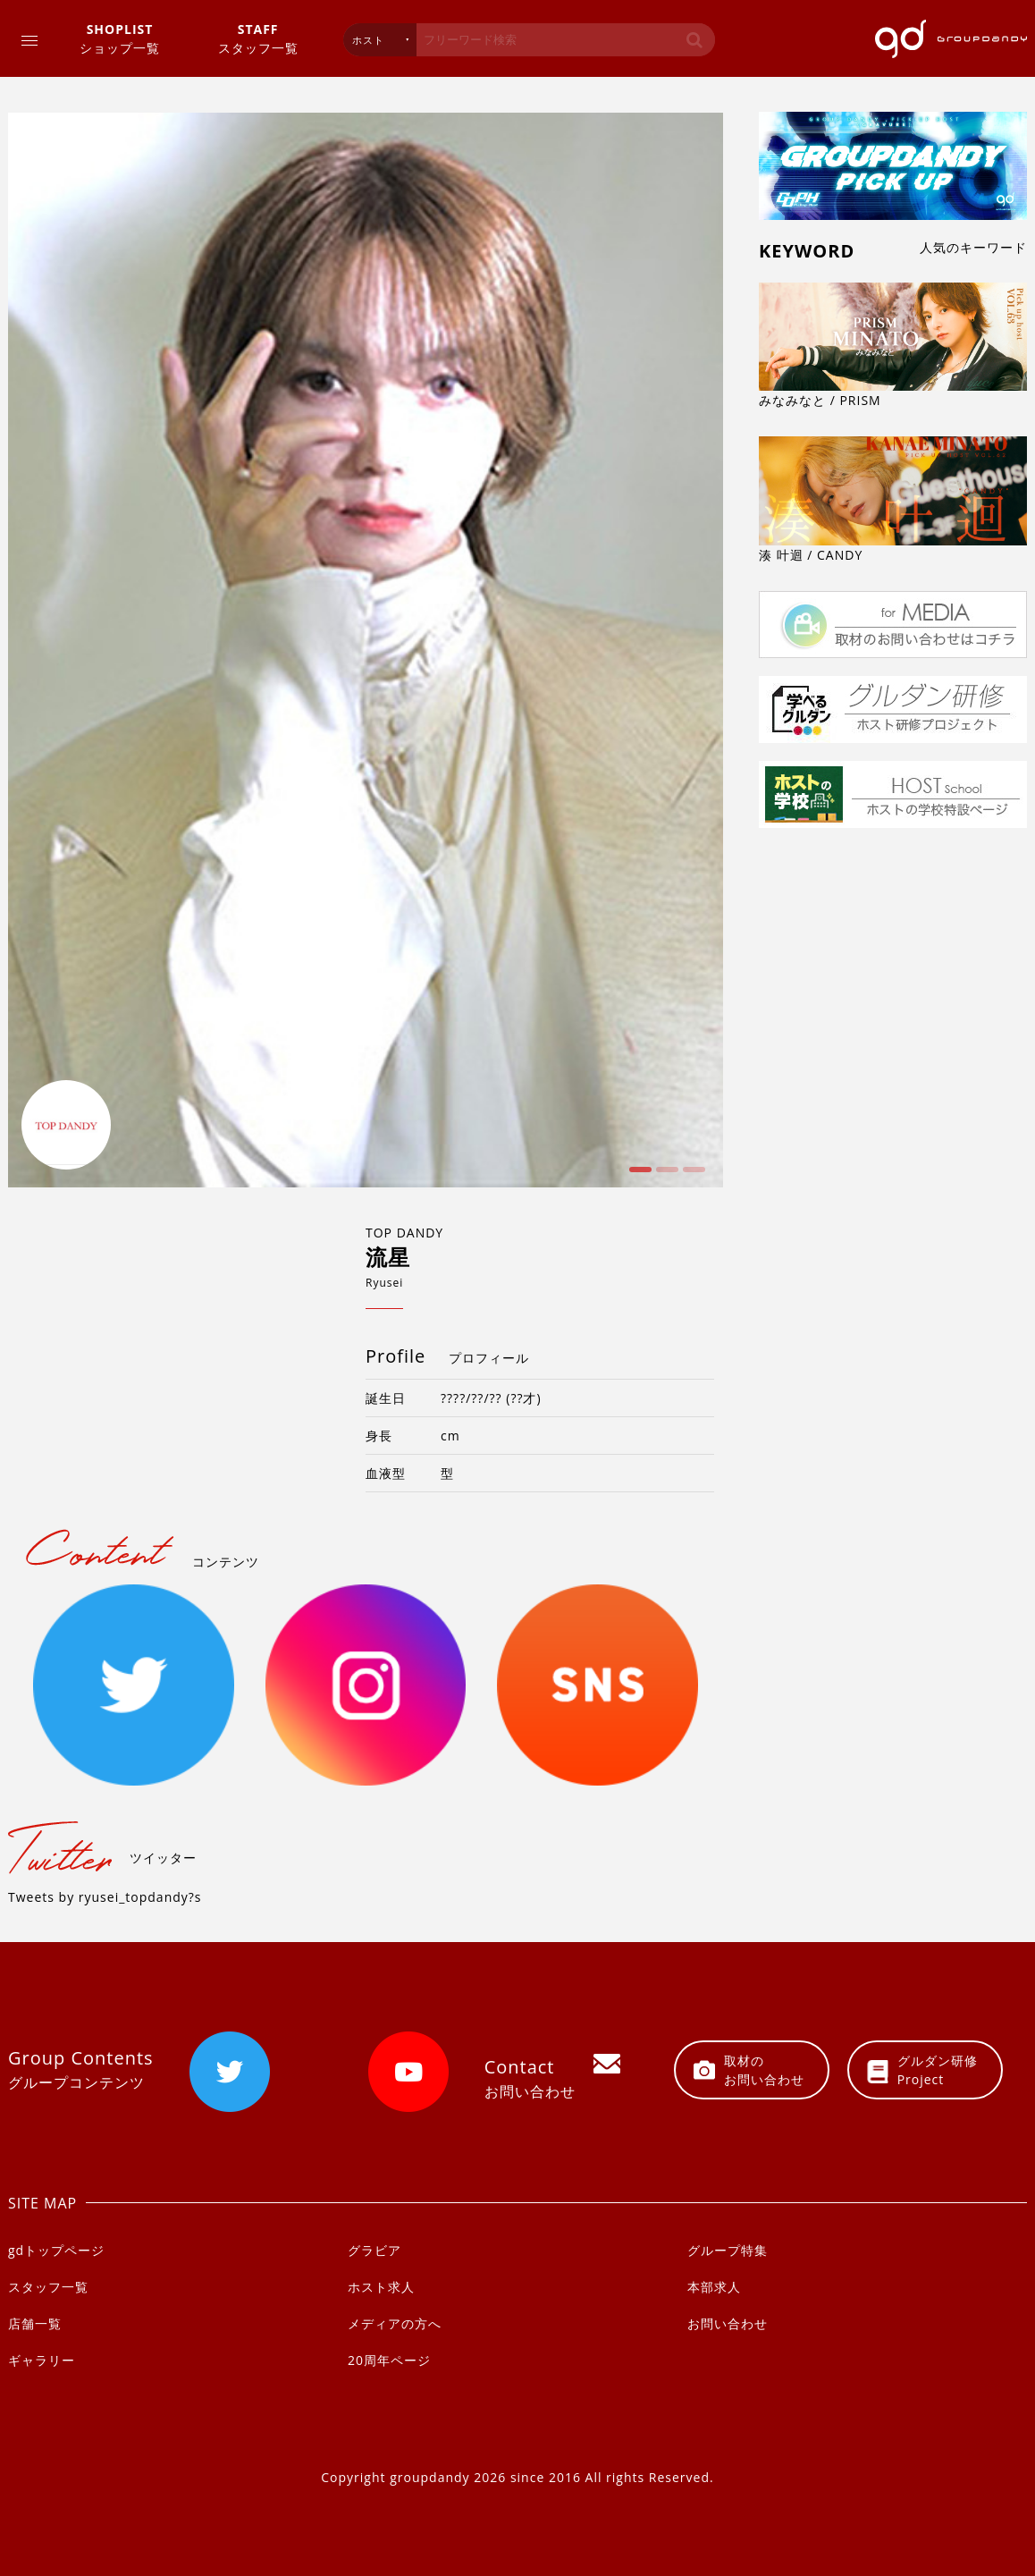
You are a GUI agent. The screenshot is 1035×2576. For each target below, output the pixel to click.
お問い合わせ (727, 2323)
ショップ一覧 (120, 38)
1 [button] (638, 1176)
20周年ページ (389, 2360)
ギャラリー (41, 2360)
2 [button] (665, 1176)
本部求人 (714, 2286)
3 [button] (692, 1176)
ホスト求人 (381, 2286)
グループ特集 (727, 2250)
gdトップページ (56, 2250)
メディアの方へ (395, 2323)
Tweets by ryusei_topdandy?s (105, 1896)
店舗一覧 (35, 2323)
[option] (365, 650)
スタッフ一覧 (258, 38)
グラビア (374, 2250)
